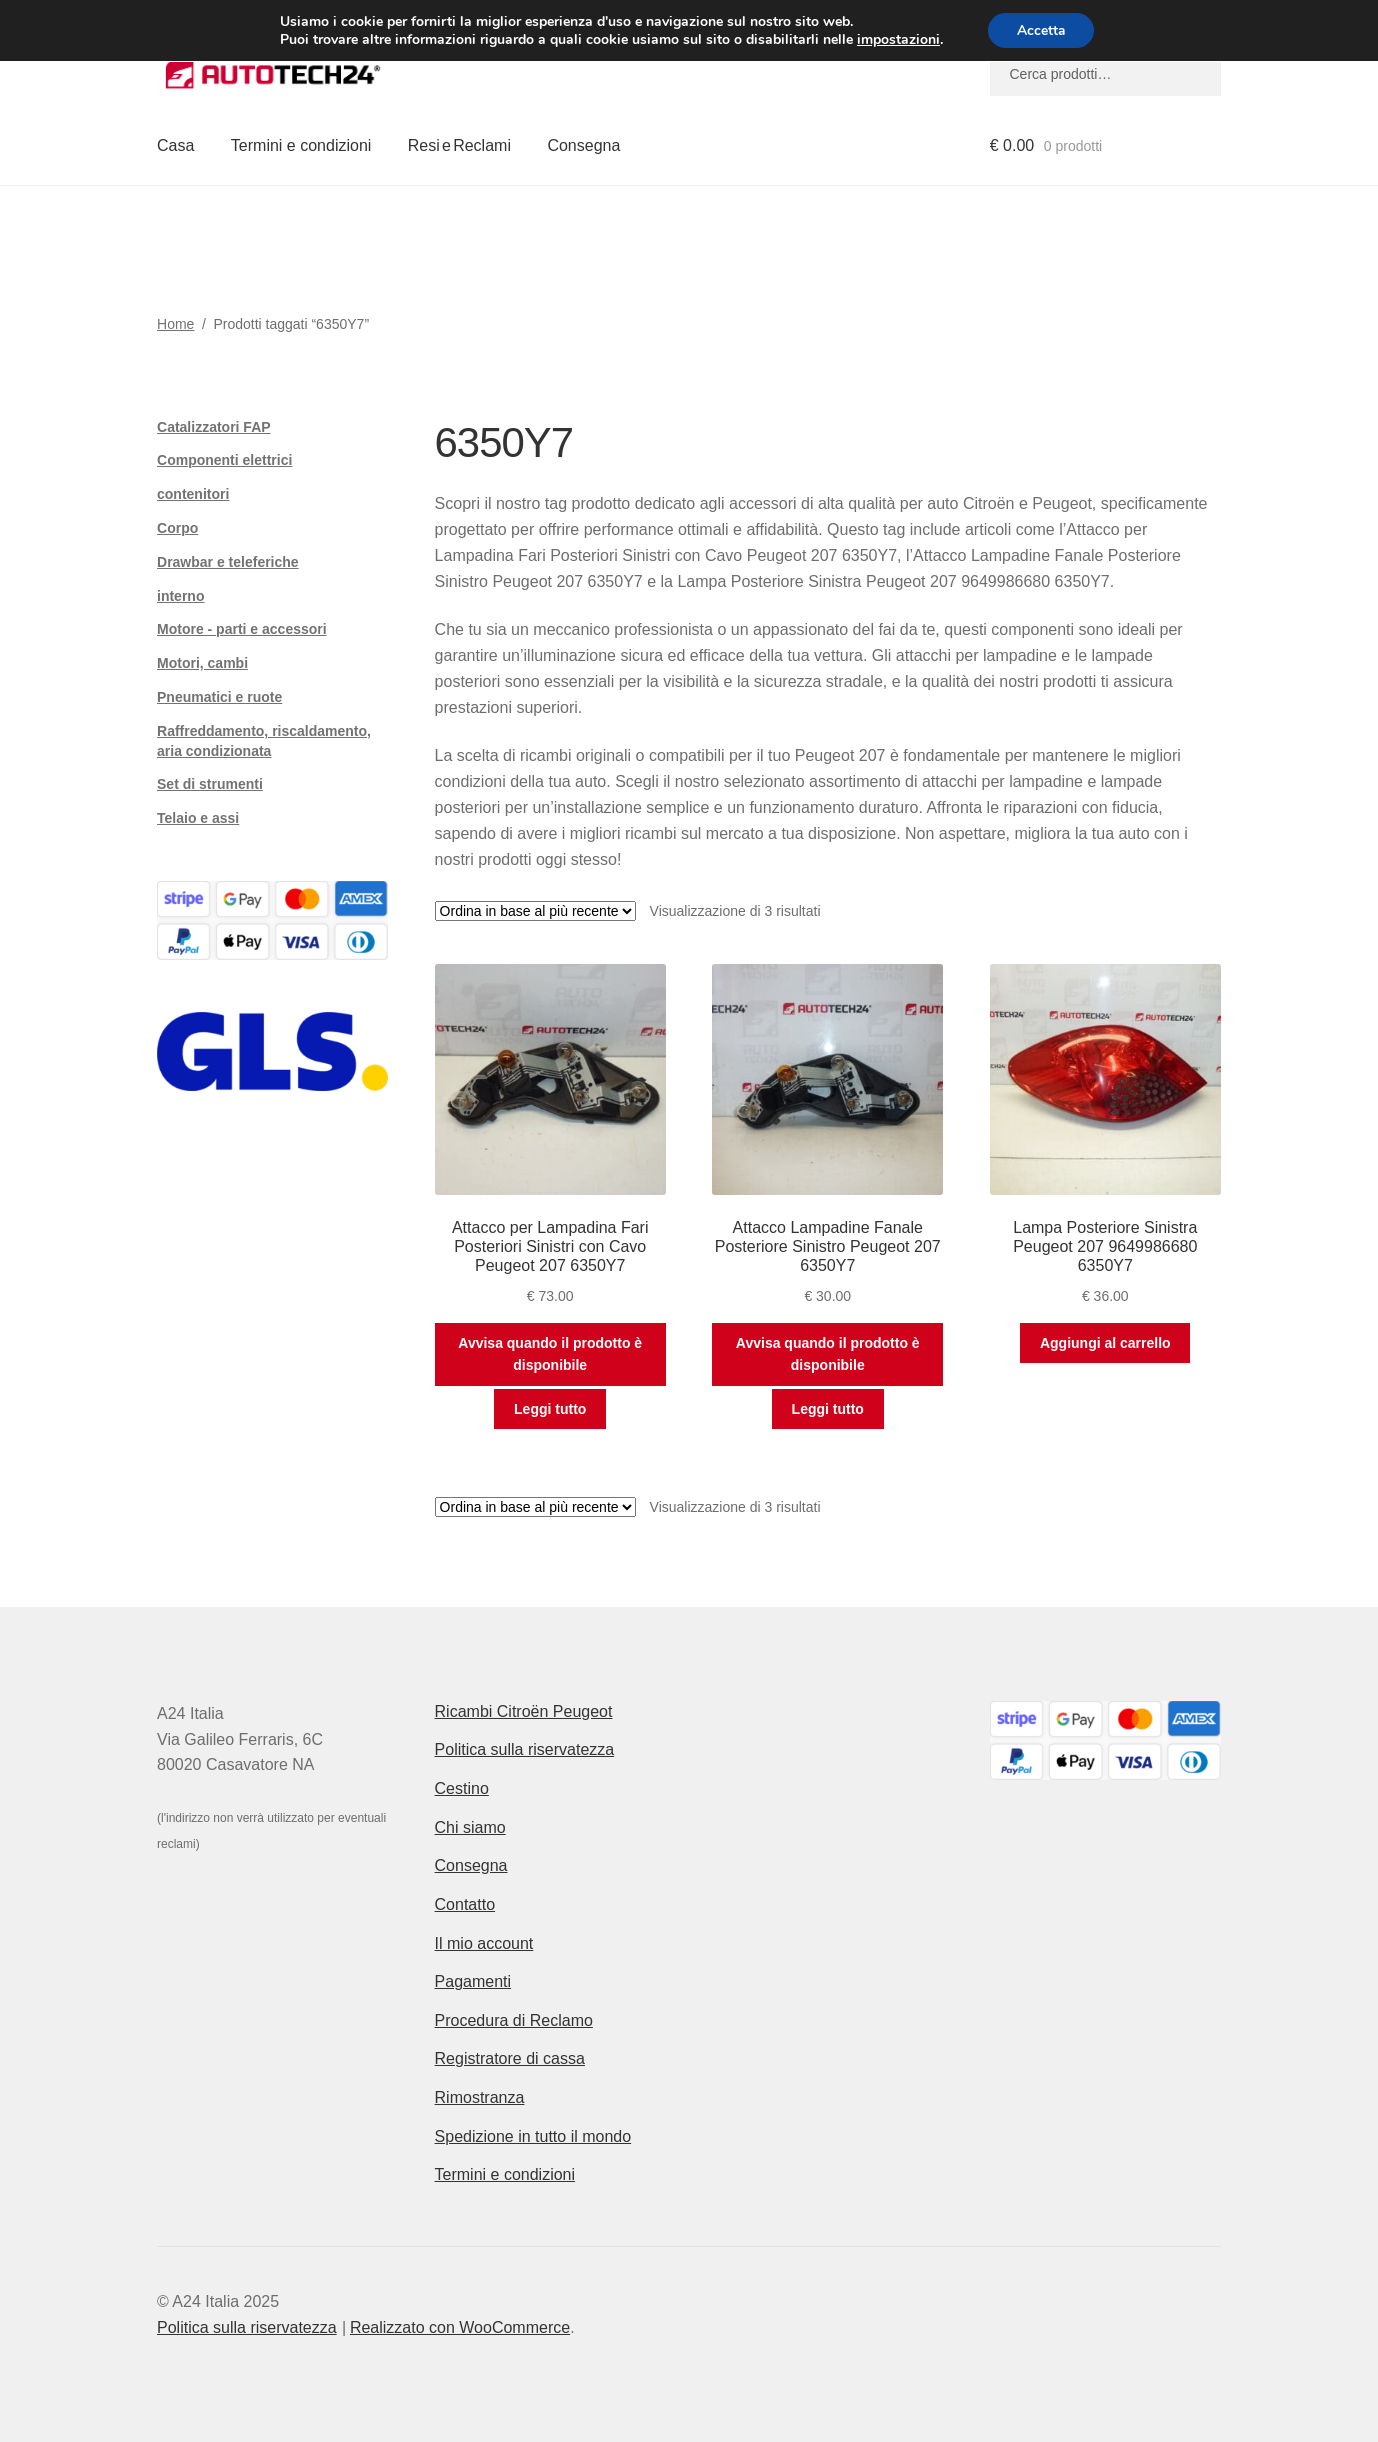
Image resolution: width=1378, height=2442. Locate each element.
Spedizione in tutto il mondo (533, 2136)
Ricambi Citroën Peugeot (524, 1711)
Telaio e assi (198, 818)
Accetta (1041, 30)
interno (180, 596)
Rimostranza (480, 2097)
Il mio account (484, 1943)
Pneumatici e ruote (219, 697)
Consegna (583, 145)
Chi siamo (470, 1827)
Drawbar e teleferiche (228, 562)
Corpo (177, 528)
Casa (175, 145)
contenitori (193, 494)
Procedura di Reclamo (514, 2020)
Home (175, 324)
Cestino (462, 1788)
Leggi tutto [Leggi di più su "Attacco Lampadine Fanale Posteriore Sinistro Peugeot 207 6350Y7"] (828, 1409)
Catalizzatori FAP (214, 427)
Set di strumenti (210, 784)
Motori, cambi (202, 663)
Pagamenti (473, 1981)
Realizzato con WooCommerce (460, 2327)
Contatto (465, 1904)
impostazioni (896, 40)
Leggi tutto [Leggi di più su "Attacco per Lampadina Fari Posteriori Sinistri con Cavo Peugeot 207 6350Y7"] (550, 1409)
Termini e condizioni (301, 145)
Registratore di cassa (510, 2058)
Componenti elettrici (224, 460)
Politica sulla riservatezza (525, 1749)
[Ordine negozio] (535, 911)
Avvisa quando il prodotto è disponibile (550, 1354)
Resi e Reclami (459, 145)
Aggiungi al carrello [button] (1105, 1343)
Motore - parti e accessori (242, 629)
